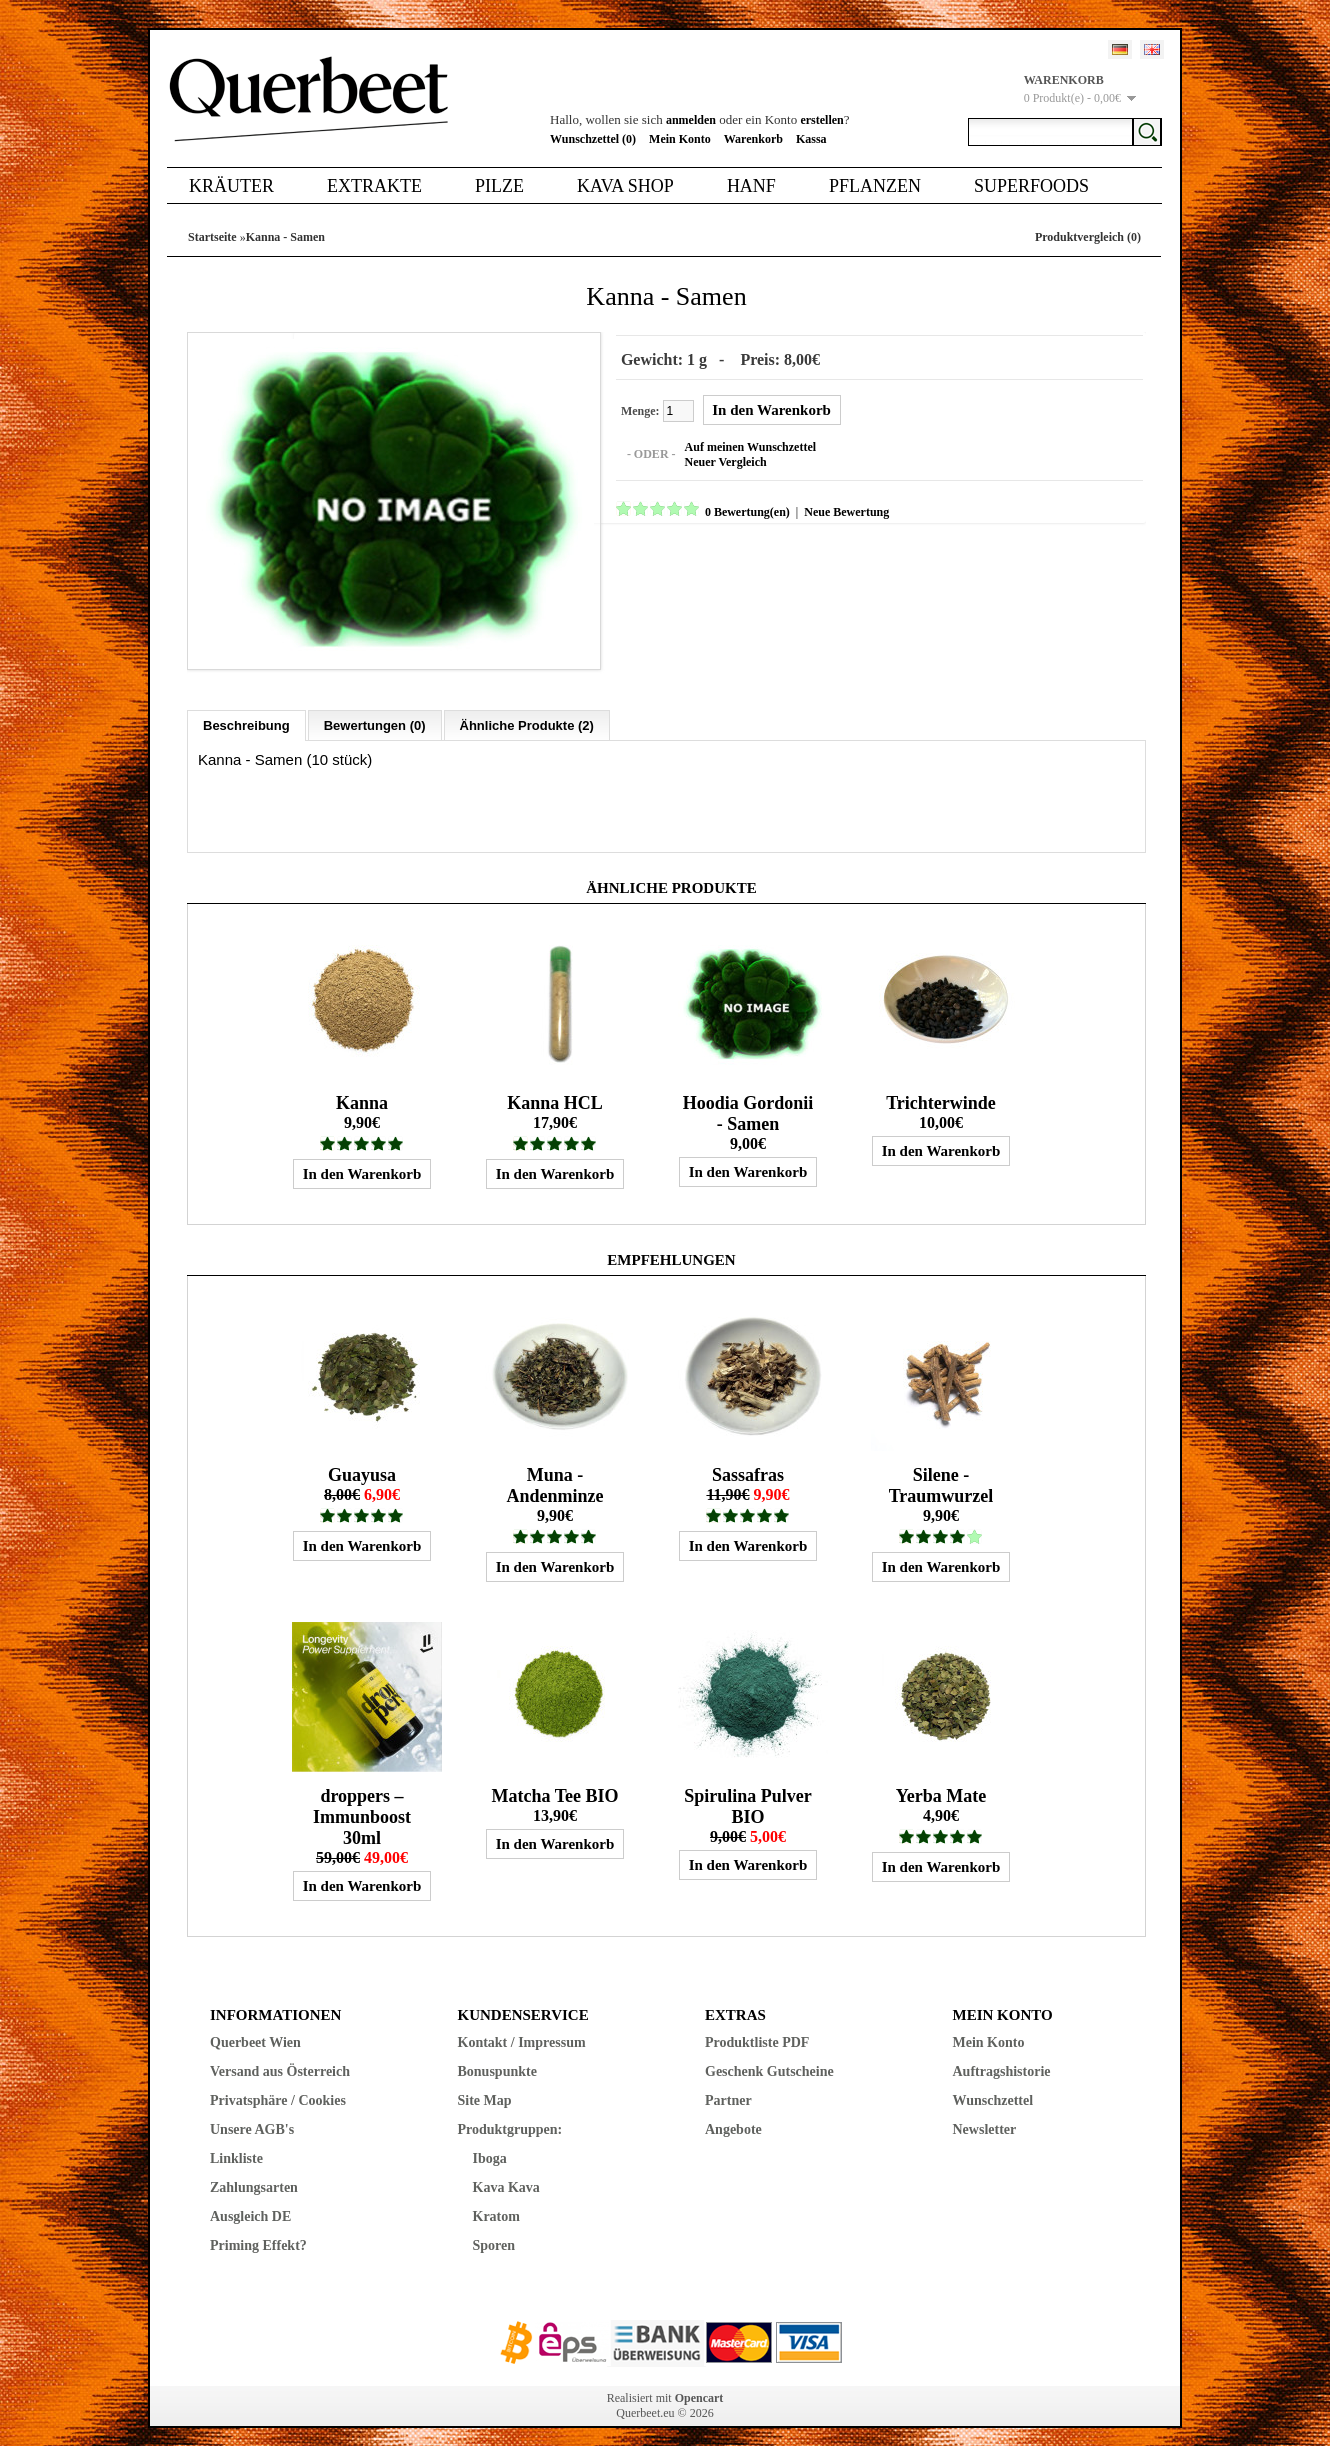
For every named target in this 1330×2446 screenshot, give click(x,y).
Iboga (490, 2146)
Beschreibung (246, 713)
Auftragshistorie (1002, 2059)
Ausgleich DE (250, 2204)
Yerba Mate (941, 1784)
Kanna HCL (555, 1091)
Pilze (499, 186)
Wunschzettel (993, 2088)
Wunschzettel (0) (593, 139)
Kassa (811, 139)
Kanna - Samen (285, 237)
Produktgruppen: (510, 2117)
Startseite (212, 237)
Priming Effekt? (258, 2233)
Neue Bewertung (834, 509)
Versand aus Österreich (280, 2059)
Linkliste (236, 2146)
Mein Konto (680, 139)
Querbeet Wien (255, 2030)
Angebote (733, 2117)
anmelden (691, 120)
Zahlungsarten (254, 2175)
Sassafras (748, 1463)
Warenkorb (753, 139)
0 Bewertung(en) (735, 509)
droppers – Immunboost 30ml (362, 1805)
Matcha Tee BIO (554, 1784)
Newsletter (985, 2117)
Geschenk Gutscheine (769, 2059)
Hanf (751, 186)
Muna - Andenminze (554, 1473)
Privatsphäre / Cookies (278, 2088)
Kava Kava (506, 2175)
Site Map (485, 2088)
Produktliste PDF (757, 2030)
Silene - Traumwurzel (941, 1473)
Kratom (496, 2204)
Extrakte (374, 186)
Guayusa (362, 1463)
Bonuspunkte (497, 2059)
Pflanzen (875, 186)
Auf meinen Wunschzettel (739, 444)
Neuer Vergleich (714, 459)
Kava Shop (625, 186)
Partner (728, 2088)
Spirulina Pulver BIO (748, 1794)
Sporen (494, 2233)
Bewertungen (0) (375, 713)
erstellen (821, 120)
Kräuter (231, 186)
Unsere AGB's (252, 2117)
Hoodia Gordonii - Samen (748, 1101)
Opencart (699, 2386)
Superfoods (1031, 186)
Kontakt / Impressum (522, 2030)
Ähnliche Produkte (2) (527, 713)
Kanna (362, 1091)
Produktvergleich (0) (1088, 237)
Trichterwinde (941, 1091)
